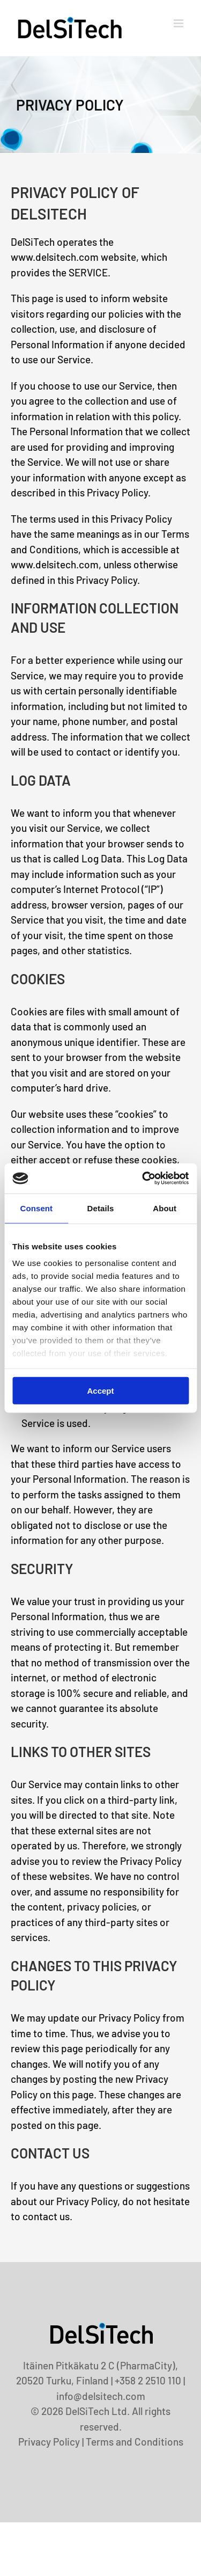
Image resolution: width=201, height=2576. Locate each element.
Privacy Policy (49, 2441)
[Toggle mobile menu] (179, 23)
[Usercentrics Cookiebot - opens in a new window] (143, 1178)
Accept (100, 1390)
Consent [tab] (36, 1207)
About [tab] (164, 1207)
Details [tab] (100, 1207)
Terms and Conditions (134, 2441)
